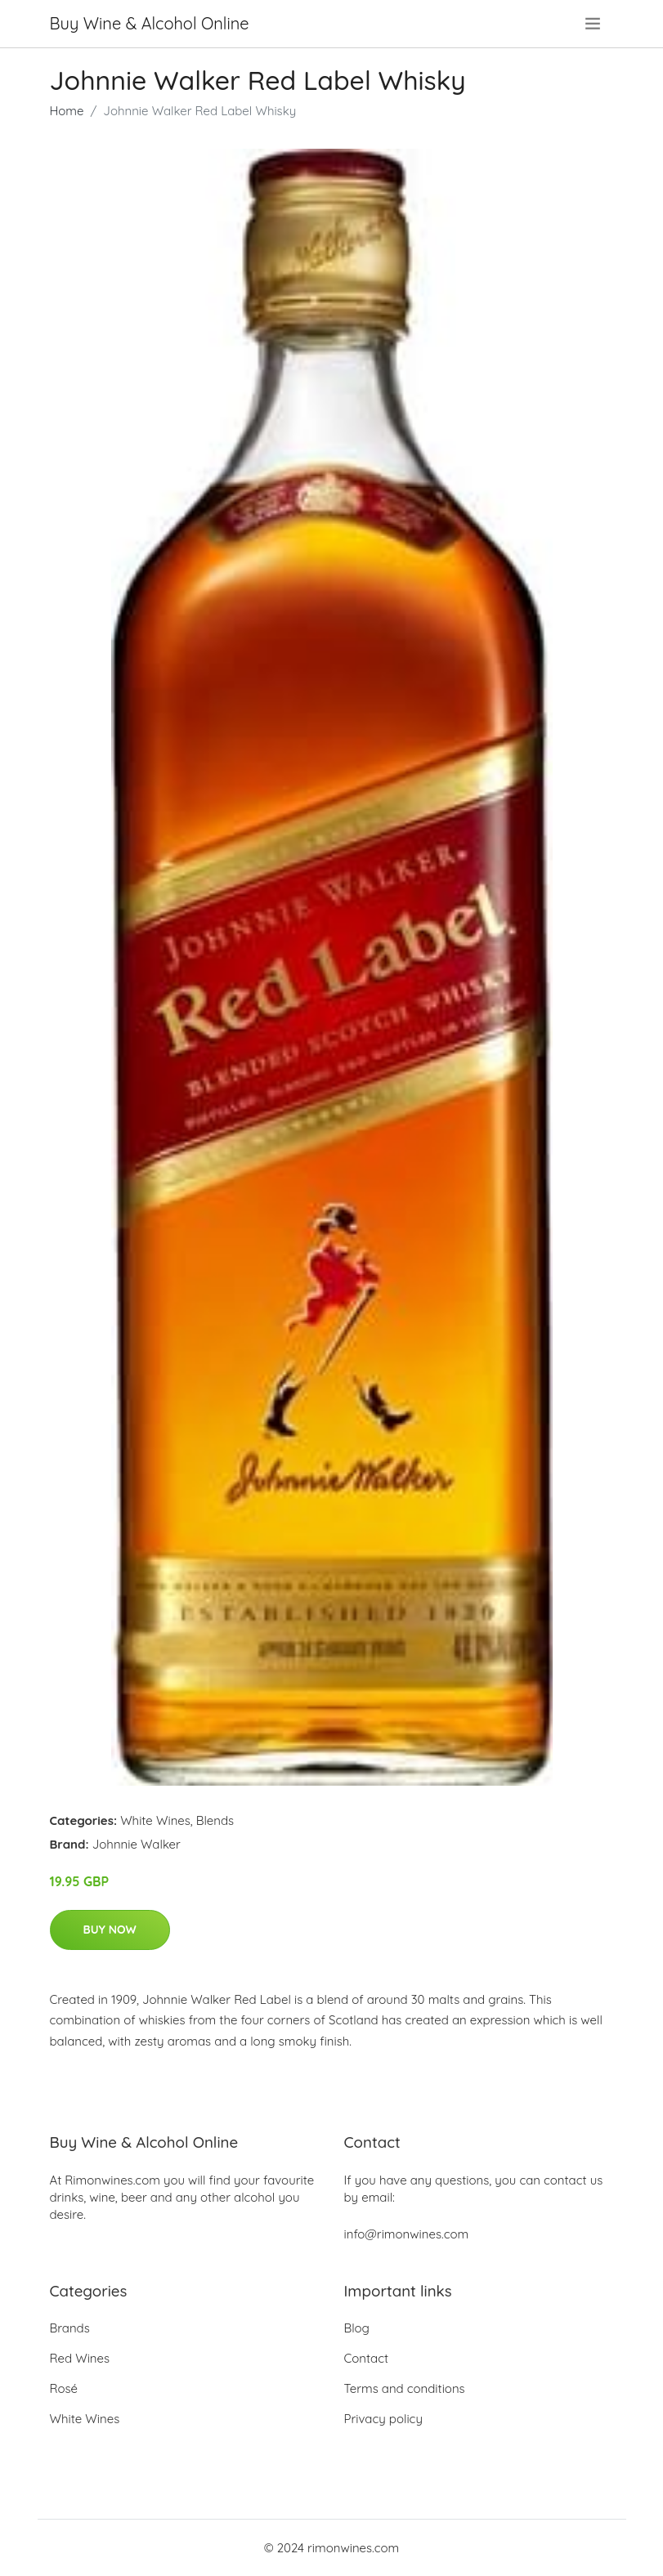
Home (67, 111)
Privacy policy (383, 2418)
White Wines (155, 1820)
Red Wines (80, 2358)
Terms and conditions (404, 2388)
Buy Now (110, 1929)
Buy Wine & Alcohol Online (149, 23)
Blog (357, 2328)
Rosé (64, 2388)
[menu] (594, 23)
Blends (215, 1820)
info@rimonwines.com (406, 2234)
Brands (70, 2328)
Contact (366, 2358)
